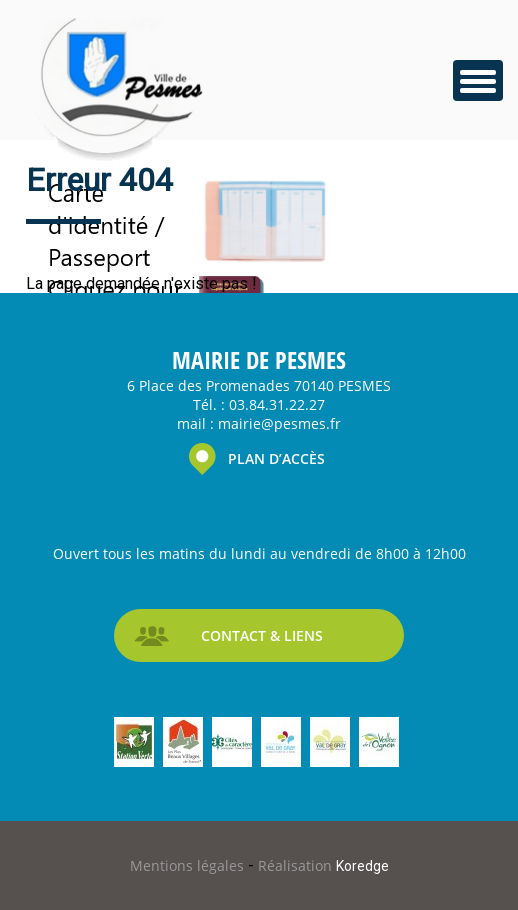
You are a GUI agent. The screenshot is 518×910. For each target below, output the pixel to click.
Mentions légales (189, 865)
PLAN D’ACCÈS (276, 458)
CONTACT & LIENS (262, 635)
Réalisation (323, 865)
